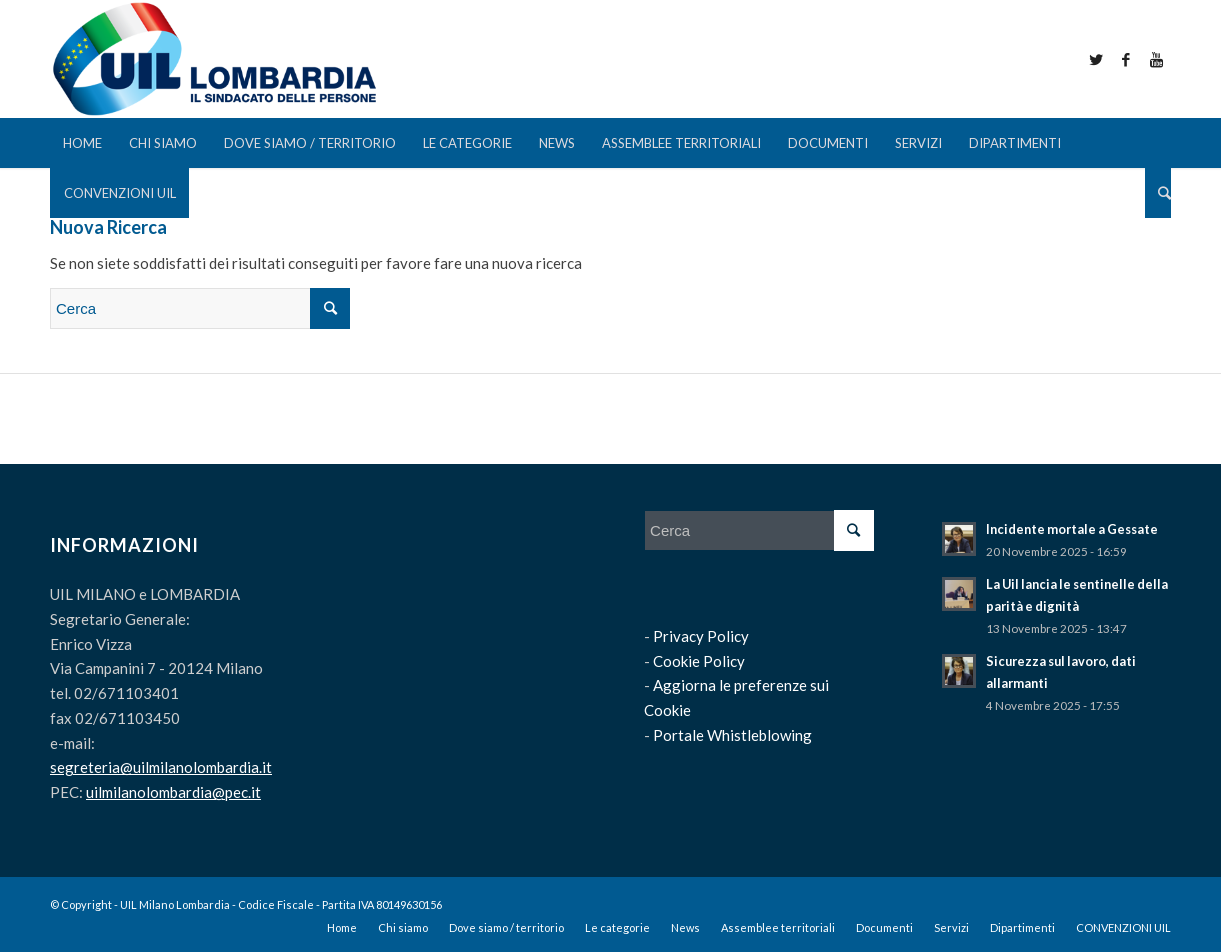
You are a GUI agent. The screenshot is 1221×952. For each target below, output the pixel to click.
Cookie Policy (699, 661)
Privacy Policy (701, 636)
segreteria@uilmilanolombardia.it (161, 767)
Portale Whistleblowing (732, 735)
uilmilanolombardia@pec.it (173, 792)
